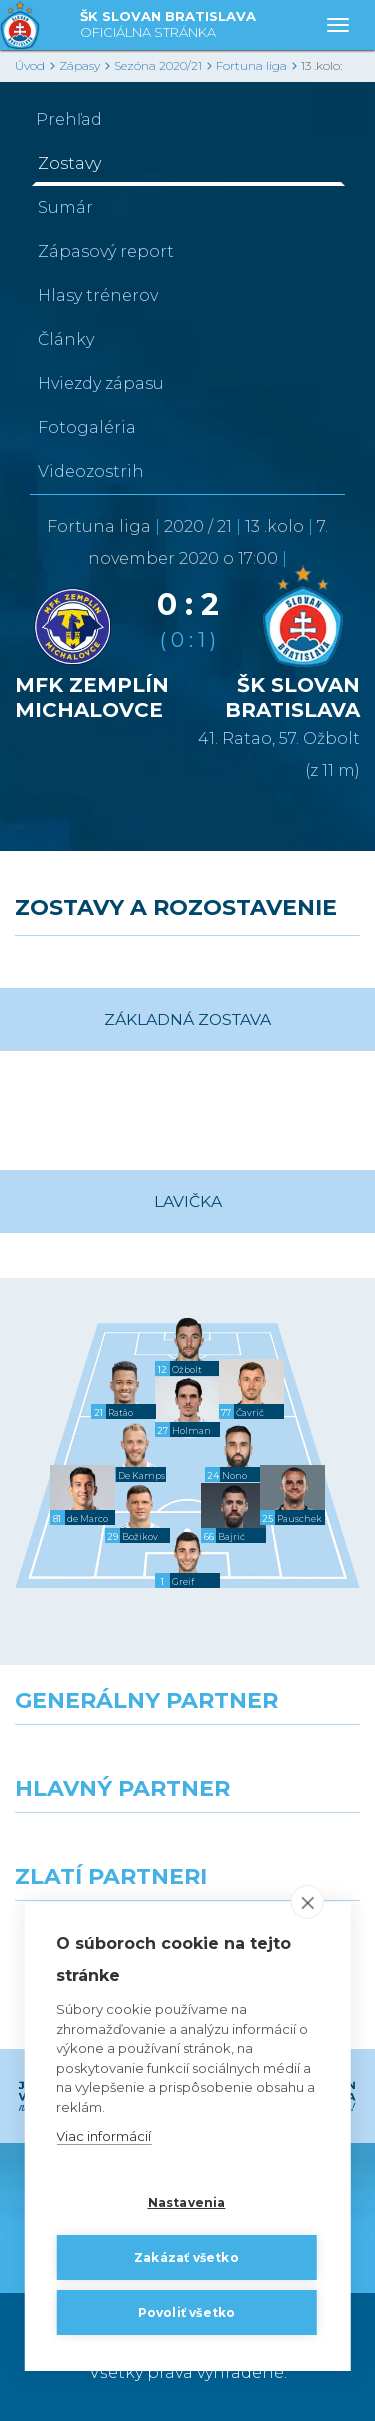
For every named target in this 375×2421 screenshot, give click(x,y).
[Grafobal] (94, 1849)
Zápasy (79, 65)
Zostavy (69, 163)
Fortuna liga (251, 65)
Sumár (65, 207)
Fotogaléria (87, 427)
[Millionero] (282, 1849)
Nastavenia (187, 2202)
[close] (307, 1903)
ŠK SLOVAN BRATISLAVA (168, 25)
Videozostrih (91, 471)
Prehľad (69, 119)
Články (66, 339)
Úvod (30, 65)
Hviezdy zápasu (101, 383)
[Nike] (188, 1761)
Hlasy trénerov (98, 295)
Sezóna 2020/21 (158, 65)
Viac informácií (103, 2137)
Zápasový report (106, 251)
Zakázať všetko (186, 2257)
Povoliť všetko (187, 2312)
